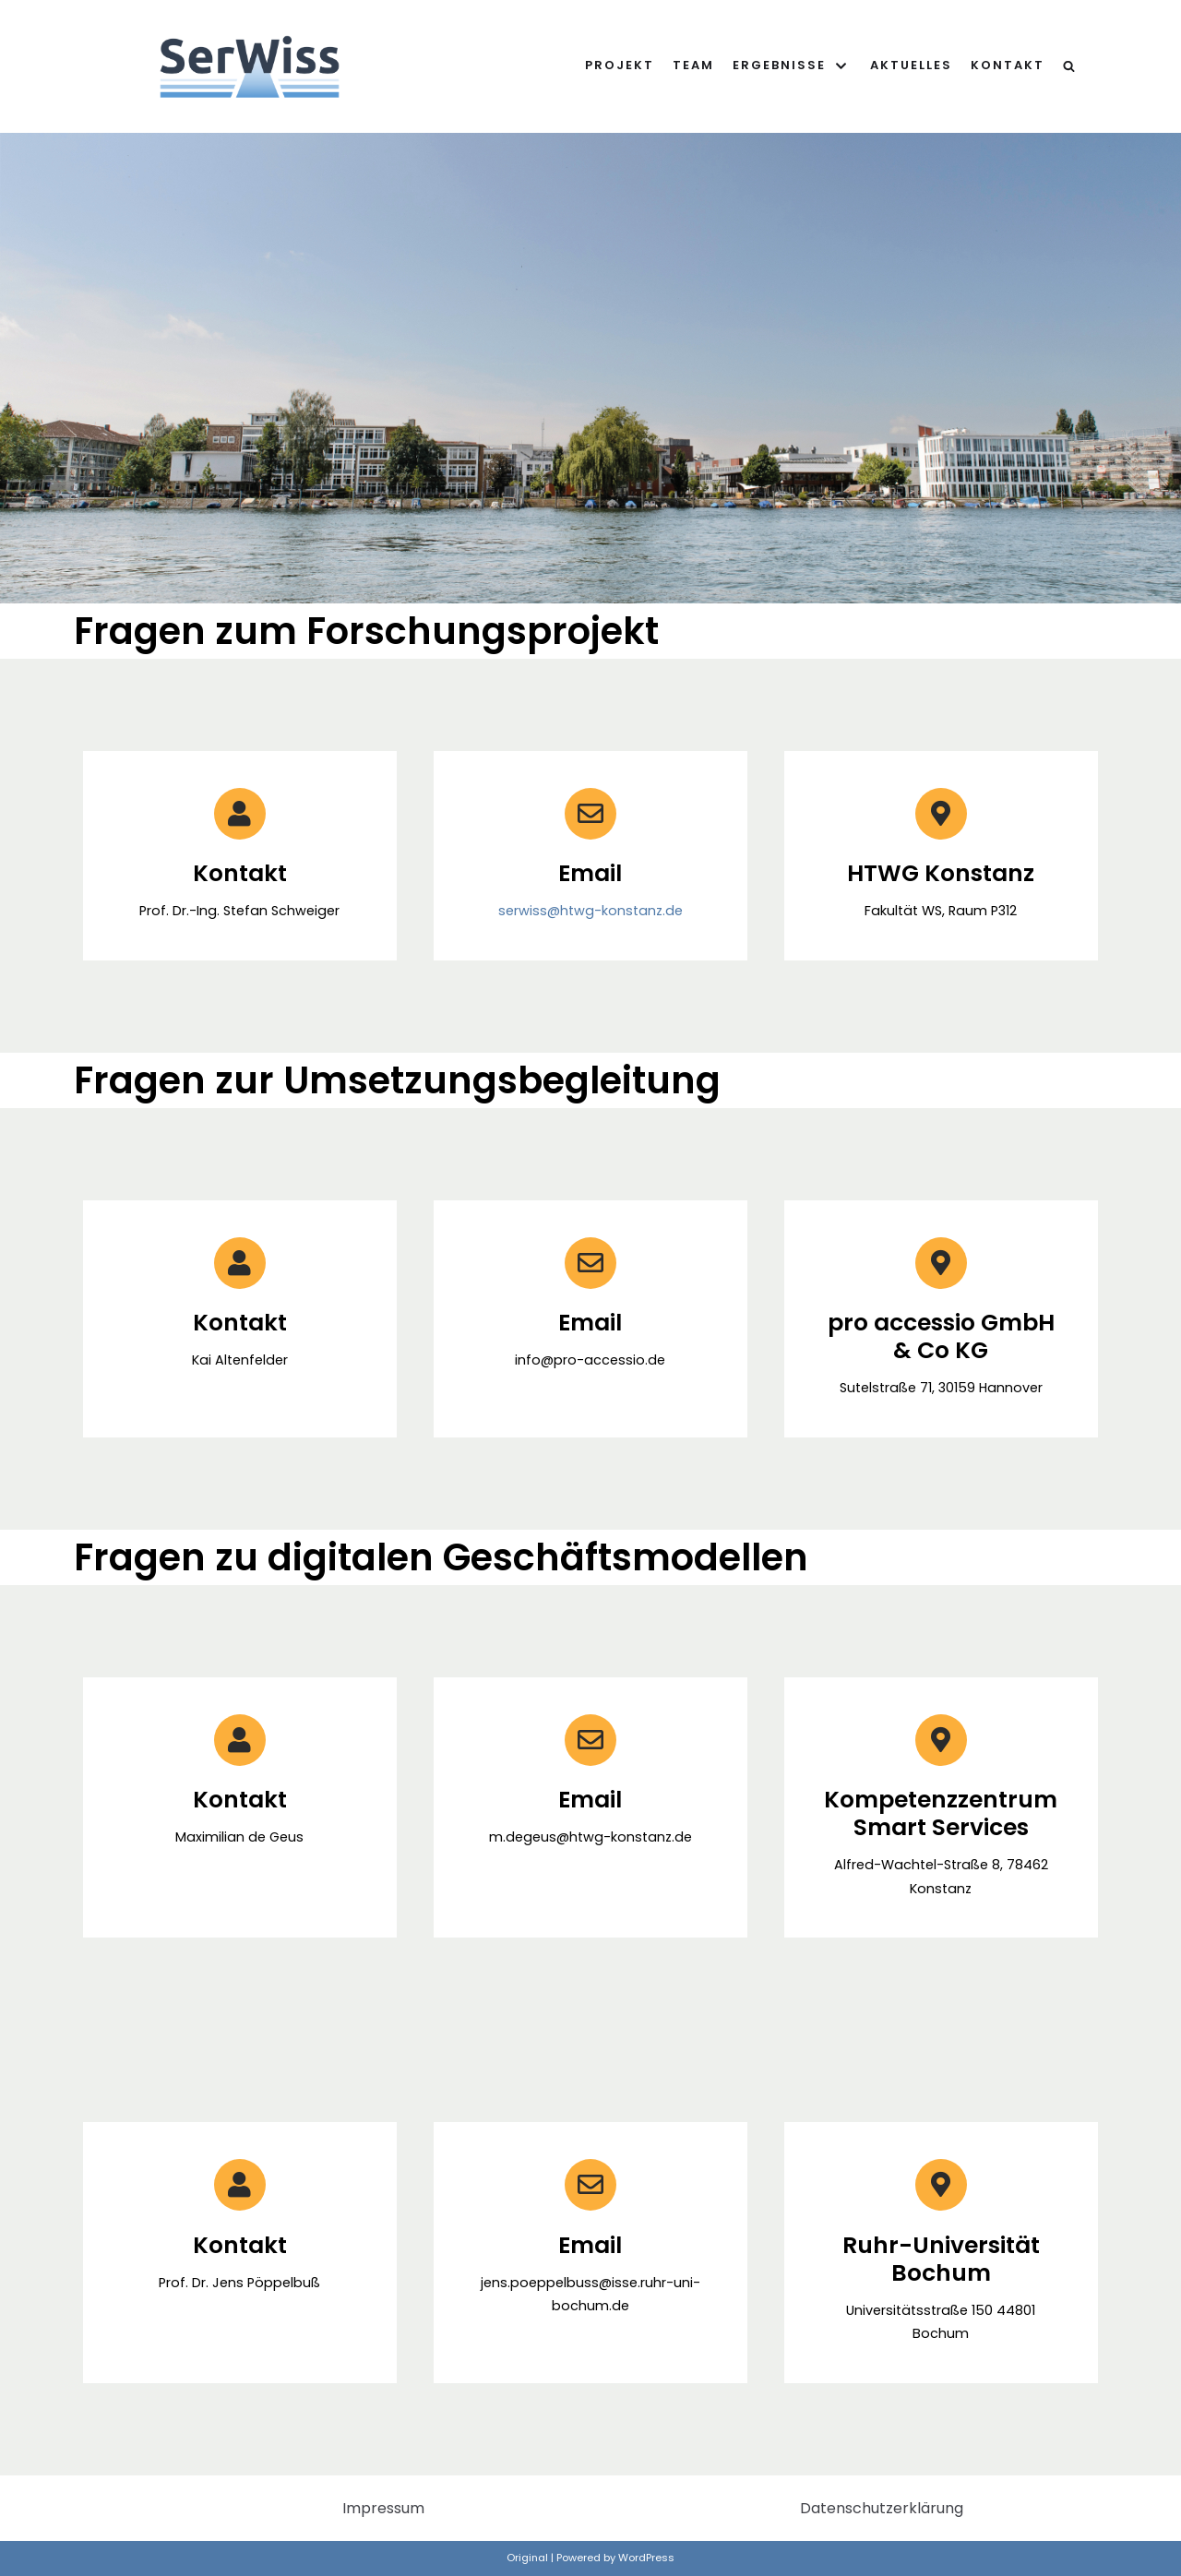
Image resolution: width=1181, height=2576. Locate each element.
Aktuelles (911, 65)
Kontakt (1007, 65)
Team (693, 65)
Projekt (619, 65)
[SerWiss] (250, 66)
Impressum (383, 2508)
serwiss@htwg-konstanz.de (590, 910)
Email (590, 1322)
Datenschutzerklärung (881, 2508)
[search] (1069, 66)
